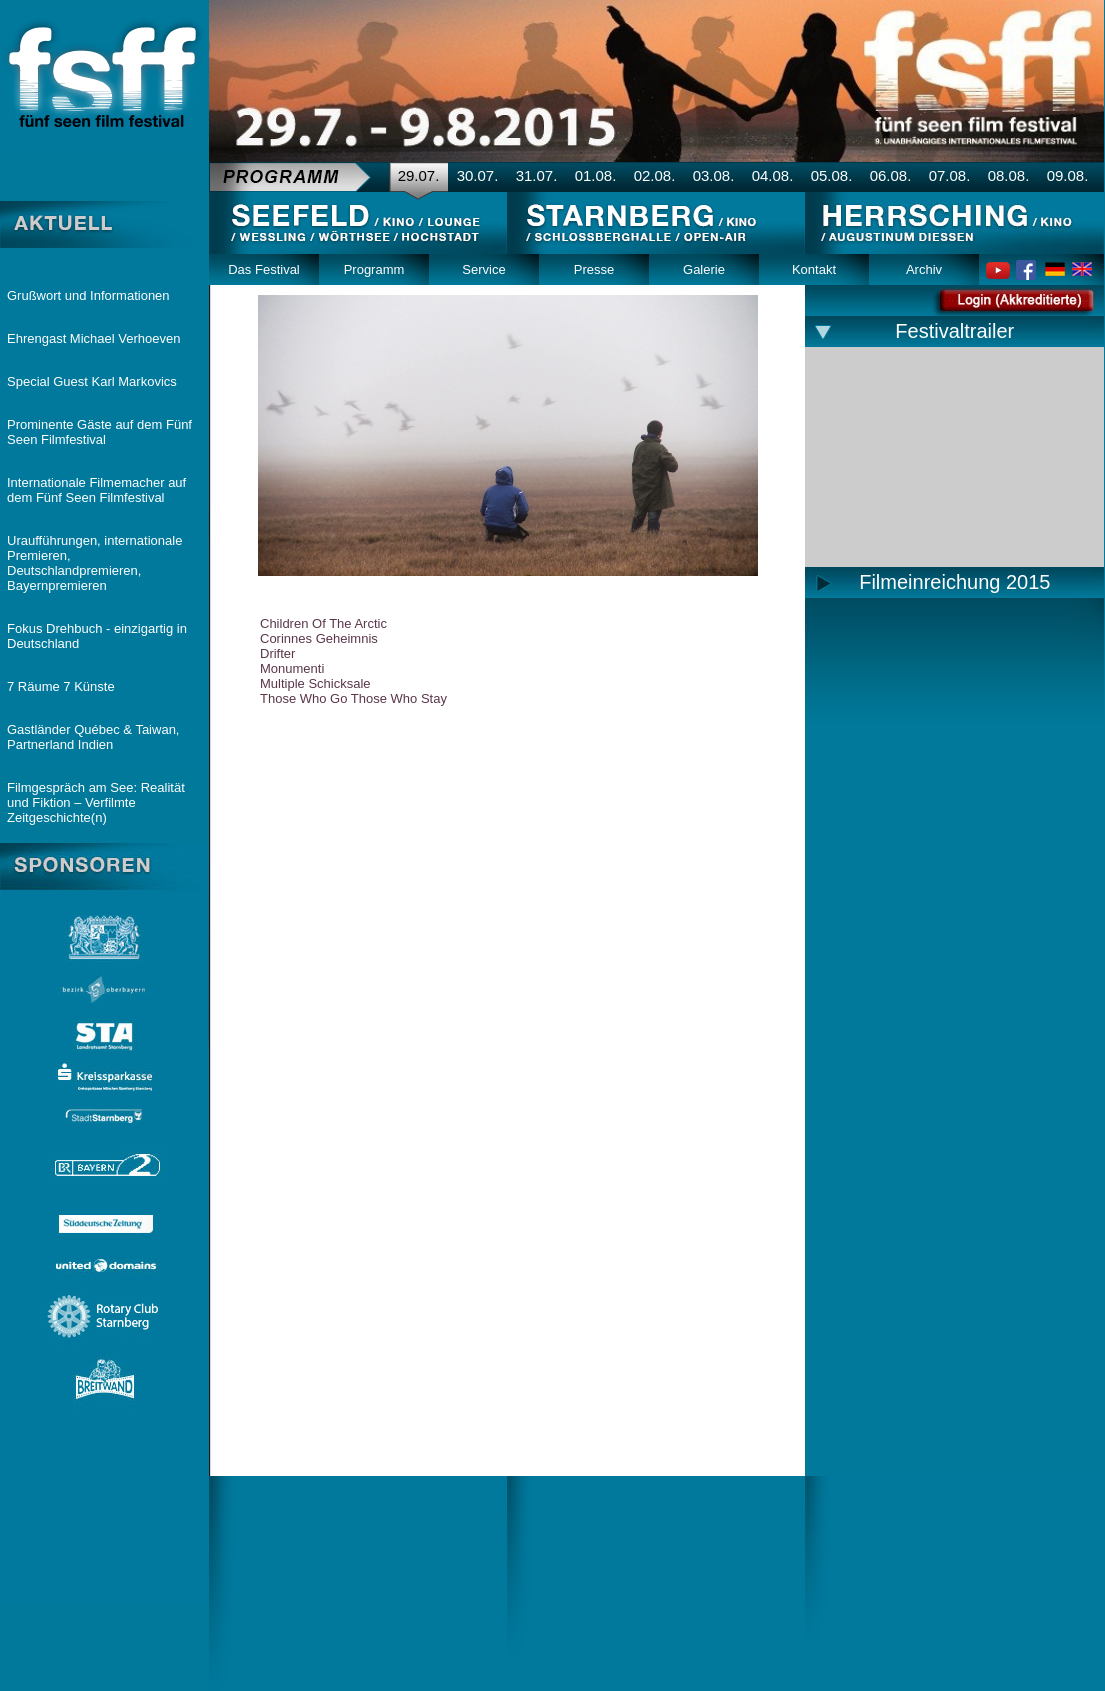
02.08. (655, 175)
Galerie (704, 269)
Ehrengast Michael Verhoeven (93, 338)
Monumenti (292, 668)
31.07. (537, 175)
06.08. (891, 175)
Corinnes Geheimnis (319, 638)
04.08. (773, 175)
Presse (594, 269)
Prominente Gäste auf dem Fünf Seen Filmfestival (99, 432)
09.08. (1068, 175)
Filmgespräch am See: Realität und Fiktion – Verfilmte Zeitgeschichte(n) (96, 802)
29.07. (419, 175)
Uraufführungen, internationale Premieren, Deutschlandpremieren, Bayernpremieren (94, 563)
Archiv (924, 269)
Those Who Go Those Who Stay (353, 698)
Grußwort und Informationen (88, 295)
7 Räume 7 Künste (61, 686)
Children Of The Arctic (323, 623)
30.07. (478, 175)
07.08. (950, 175)
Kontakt (814, 269)
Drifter (277, 653)
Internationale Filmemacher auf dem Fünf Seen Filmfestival (96, 490)
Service (483, 269)
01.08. (596, 175)
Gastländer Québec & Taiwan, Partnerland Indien (93, 737)
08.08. (1009, 175)
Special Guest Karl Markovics (92, 381)
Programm (374, 269)
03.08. (714, 175)
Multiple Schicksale (315, 683)
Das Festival (264, 269)
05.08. (832, 175)
